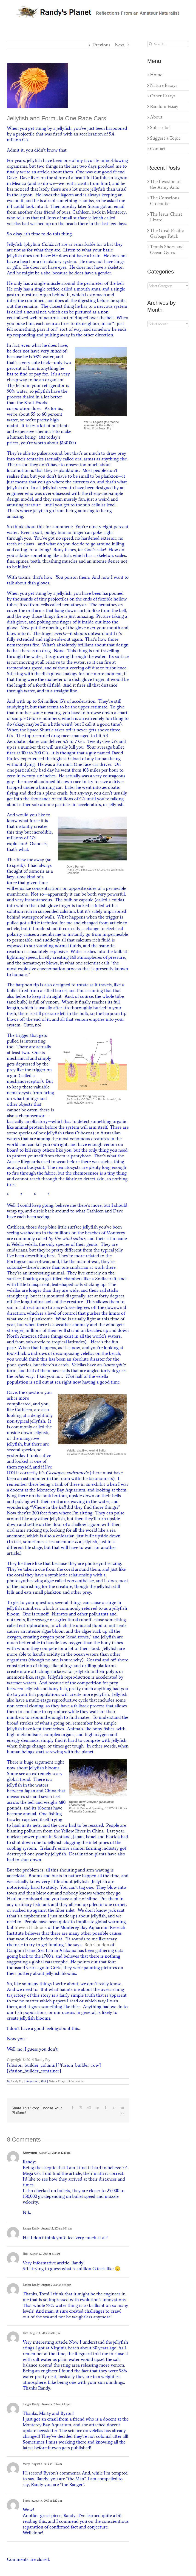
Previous (101, 45)
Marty (26, 2464)
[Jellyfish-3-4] (37, 85)
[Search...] (168, 44)
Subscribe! (160, 127)
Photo (73, 1808)
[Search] (150, 44)
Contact (158, 148)
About (156, 117)
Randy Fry (17, 2081)
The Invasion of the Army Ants (165, 184)
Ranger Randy (31, 2228)
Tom (25, 2333)
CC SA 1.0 (87, 1099)
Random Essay (164, 106)
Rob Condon (96, 1944)
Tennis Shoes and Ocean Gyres (167, 249)
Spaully (76, 1099)
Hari (25, 2253)
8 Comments (75, 2081)
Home (156, 74)
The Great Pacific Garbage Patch (167, 233)
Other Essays (163, 96)
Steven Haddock (31, 1927)
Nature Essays (57, 2081)
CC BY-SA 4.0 (113, 1808)
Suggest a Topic (165, 138)
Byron (26, 2500)
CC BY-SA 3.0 (96, 869)
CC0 (91, 1453)
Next (119, 45)
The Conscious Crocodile (164, 200)
